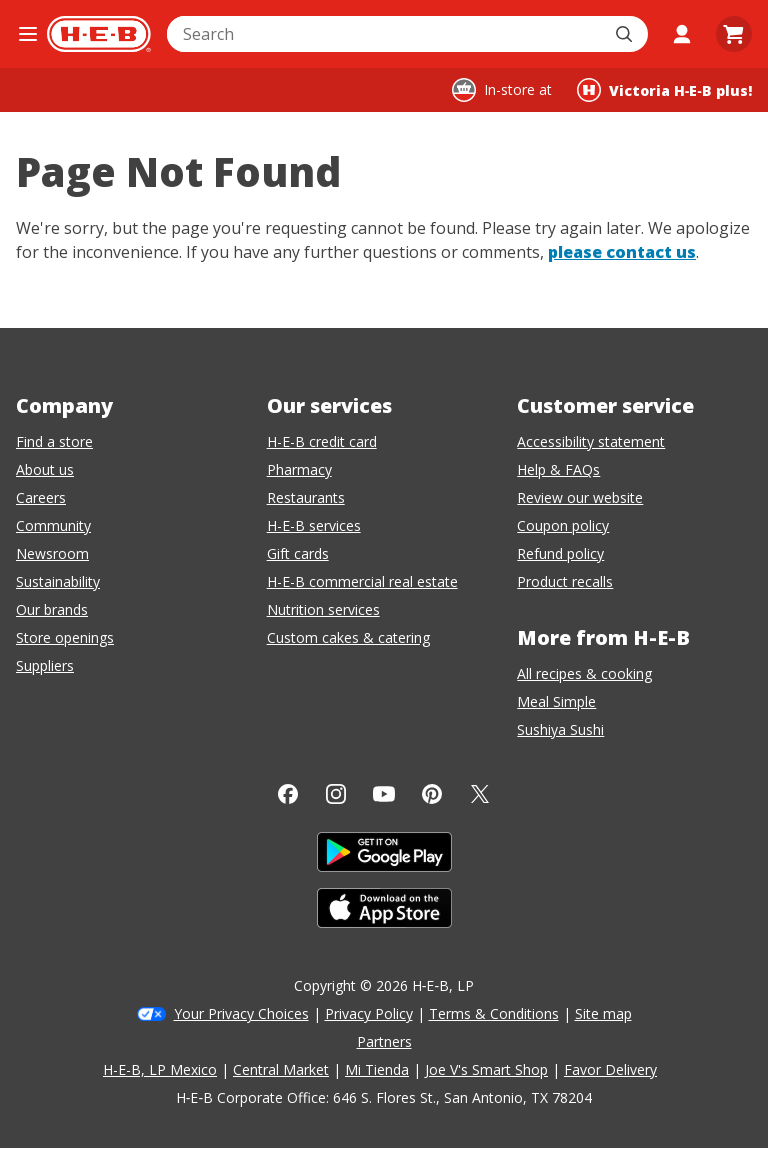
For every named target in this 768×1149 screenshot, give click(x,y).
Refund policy (560, 553)
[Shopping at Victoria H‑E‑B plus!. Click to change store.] (664, 90)
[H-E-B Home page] (99, 34)
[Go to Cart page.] (734, 34)
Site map (603, 1013)
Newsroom (52, 553)
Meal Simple (556, 701)
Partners (384, 1041)
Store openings (65, 637)
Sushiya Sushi (560, 729)
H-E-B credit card (322, 441)
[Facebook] (288, 794)
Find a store (54, 441)
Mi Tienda (377, 1069)
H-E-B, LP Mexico (160, 1069)
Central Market (281, 1069)
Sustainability (58, 581)
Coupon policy (563, 525)
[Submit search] (626, 34)
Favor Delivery (610, 1069)
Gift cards (298, 553)
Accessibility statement (591, 441)
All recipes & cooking (584, 673)
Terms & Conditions (494, 1013)
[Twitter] (480, 794)
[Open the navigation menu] (27, 34)
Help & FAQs (558, 469)
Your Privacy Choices (241, 1013)
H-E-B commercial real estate (362, 581)
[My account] (682, 34)
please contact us (622, 252)
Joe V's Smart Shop (486, 1069)
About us (45, 469)
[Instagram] (336, 794)
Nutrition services (323, 609)
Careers (41, 497)
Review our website (580, 497)
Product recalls (565, 581)
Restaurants (306, 497)
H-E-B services (314, 525)
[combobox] (385, 34)
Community (53, 525)
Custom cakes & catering (348, 637)
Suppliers (45, 665)
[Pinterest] (432, 794)
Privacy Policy (369, 1013)
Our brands (52, 609)
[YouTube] (384, 794)
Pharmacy (299, 469)
